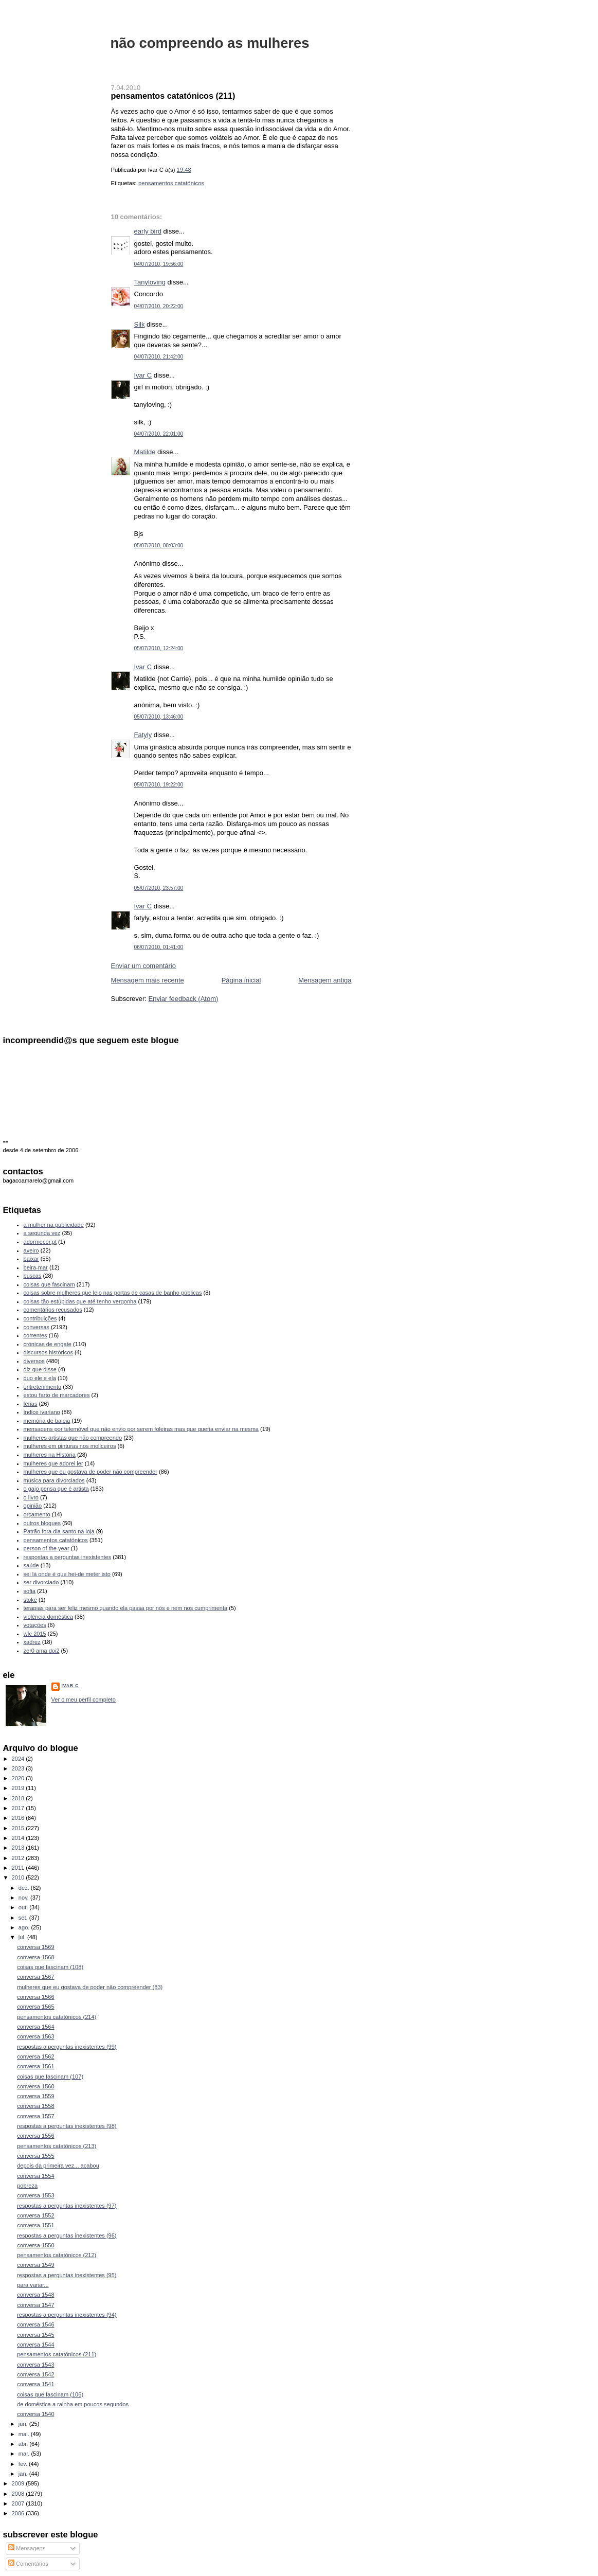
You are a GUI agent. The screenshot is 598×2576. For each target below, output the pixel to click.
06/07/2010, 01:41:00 (159, 947)
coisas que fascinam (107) (50, 2076)
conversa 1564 (35, 2027)
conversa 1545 (35, 2335)
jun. (24, 2424)
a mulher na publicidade (54, 1225)
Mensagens (26, 2548)
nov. (24, 1897)
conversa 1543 (35, 2365)
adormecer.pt (40, 1242)
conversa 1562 (35, 2056)
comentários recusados (53, 1310)
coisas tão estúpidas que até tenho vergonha (80, 1301)
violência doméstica (48, 1617)
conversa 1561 (35, 2066)
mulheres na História (50, 1455)
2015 (19, 1828)
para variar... (32, 2285)
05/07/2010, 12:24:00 (159, 648)
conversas (36, 1327)
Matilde (145, 452)
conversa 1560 (35, 2086)
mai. (25, 2434)
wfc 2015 (35, 1634)
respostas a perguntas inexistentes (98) (66, 2126)
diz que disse (40, 1369)
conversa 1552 (35, 2215)
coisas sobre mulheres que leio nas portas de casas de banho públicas (113, 1293)
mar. (25, 2453)
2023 (19, 1768)
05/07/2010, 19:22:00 (159, 785)
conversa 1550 (35, 2245)
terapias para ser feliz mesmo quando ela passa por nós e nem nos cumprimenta (126, 1608)
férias (31, 1404)
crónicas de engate (47, 1344)
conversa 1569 (35, 1947)
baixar (31, 1259)
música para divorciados (54, 1480)
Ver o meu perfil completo (83, 1699)
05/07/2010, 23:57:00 (159, 888)
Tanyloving (150, 282)
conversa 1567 (35, 1977)
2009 (19, 2483)
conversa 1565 (35, 2006)
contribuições (40, 1318)
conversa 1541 (35, 2384)
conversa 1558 (35, 2106)
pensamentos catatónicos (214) (56, 2017)
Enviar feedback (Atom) (183, 999)
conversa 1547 (35, 2305)
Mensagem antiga (324, 980)
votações (35, 1625)
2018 (19, 1798)
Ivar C (143, 375)
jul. (23, 1937)
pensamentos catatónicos (171, 183)
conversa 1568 (35, 1957)
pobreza (27, 2186)
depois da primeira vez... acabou (58, 2165)
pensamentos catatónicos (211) (173, 95)
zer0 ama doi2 (42, 1651)
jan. (24, 2474)
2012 (19, 1858)
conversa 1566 (35, 1997)
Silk (139, 324)
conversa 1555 (35, 2156)
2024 (19, 1759)
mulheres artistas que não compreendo (73, 1438)
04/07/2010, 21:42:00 (159, 357)
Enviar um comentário (143, 966)
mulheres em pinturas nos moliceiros (70, 1446)
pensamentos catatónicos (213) (56, 2146)
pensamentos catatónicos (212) (56, 2255)
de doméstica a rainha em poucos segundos (73, 2404)
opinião (33, 1505)
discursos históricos (48, 1352)
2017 (19, 1808)
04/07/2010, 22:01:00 (159, 434)
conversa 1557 (35, 2116)
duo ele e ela (40, 1378)
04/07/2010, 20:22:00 (159, 306)
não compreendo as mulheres (210, 43)
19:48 (184, 170)
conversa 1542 (35, 2374)
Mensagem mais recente (147, 980)
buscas (33, 1276)
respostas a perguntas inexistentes (68, 1557)
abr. (24, 2444)
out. (24, 1907)
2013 (19, 1848)
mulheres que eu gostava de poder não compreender (90, 1472)
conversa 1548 (35, 2295)
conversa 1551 (35, 2225)
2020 (19, 1778)
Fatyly (143, 735)
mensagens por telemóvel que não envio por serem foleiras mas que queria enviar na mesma (141, 1429)
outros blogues (42, 1523)
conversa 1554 (35, 2176)
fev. (24, 2464)
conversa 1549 (35, 2265)
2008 (19, 2494)
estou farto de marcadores (57, 1395)
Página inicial (241, 980)
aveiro (31, 1250)
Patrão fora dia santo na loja (59, 1531)
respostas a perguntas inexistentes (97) (66, 2206)
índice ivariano (42, 1412)
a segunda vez (42, 1233)
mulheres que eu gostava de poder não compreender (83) (89, 1987)
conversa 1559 (35, 2096)
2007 (19, 2503)
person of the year (46, 1548)
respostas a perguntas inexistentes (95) (66, 2275)
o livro (31, 1497)
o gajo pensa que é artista (56, 1489)
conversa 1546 (35, 2324)
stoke (30, 1600)
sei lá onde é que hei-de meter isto (67, 1574)
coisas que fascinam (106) (50, 2394)
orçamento (37, 1514)
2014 (19, 1838)
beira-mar (36, 1267)
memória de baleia (47, 1421)
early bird (147, 231)
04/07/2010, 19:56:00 (159, 264)
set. (24, 1918)
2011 (19, 1868)
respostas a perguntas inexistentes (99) (66, 2047)
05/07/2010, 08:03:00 (159, 545)
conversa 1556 (35, 2136)
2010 (19, 1877)
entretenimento (43, 1387)
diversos (34, 1361)
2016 (19, 1818)
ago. (25, 1927)
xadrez (32, 1642)
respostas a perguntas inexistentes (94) (66, 2315)
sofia (29, 1591)
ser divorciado (41, 1582)
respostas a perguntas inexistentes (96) (66, 2235)
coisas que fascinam (49, 1284)
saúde (31, 1565)
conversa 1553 (35, 2195)
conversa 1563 (35, 2036)
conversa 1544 (35, 2344)
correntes (35, 1335)
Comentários (28, 2564)
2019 (19, 1788)
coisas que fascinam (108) (50, 1967)
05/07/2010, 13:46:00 (159, 717)
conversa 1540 (35, 2414)
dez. (25, 1888)
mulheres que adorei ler (53, 1463)
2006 (19, 2513)
